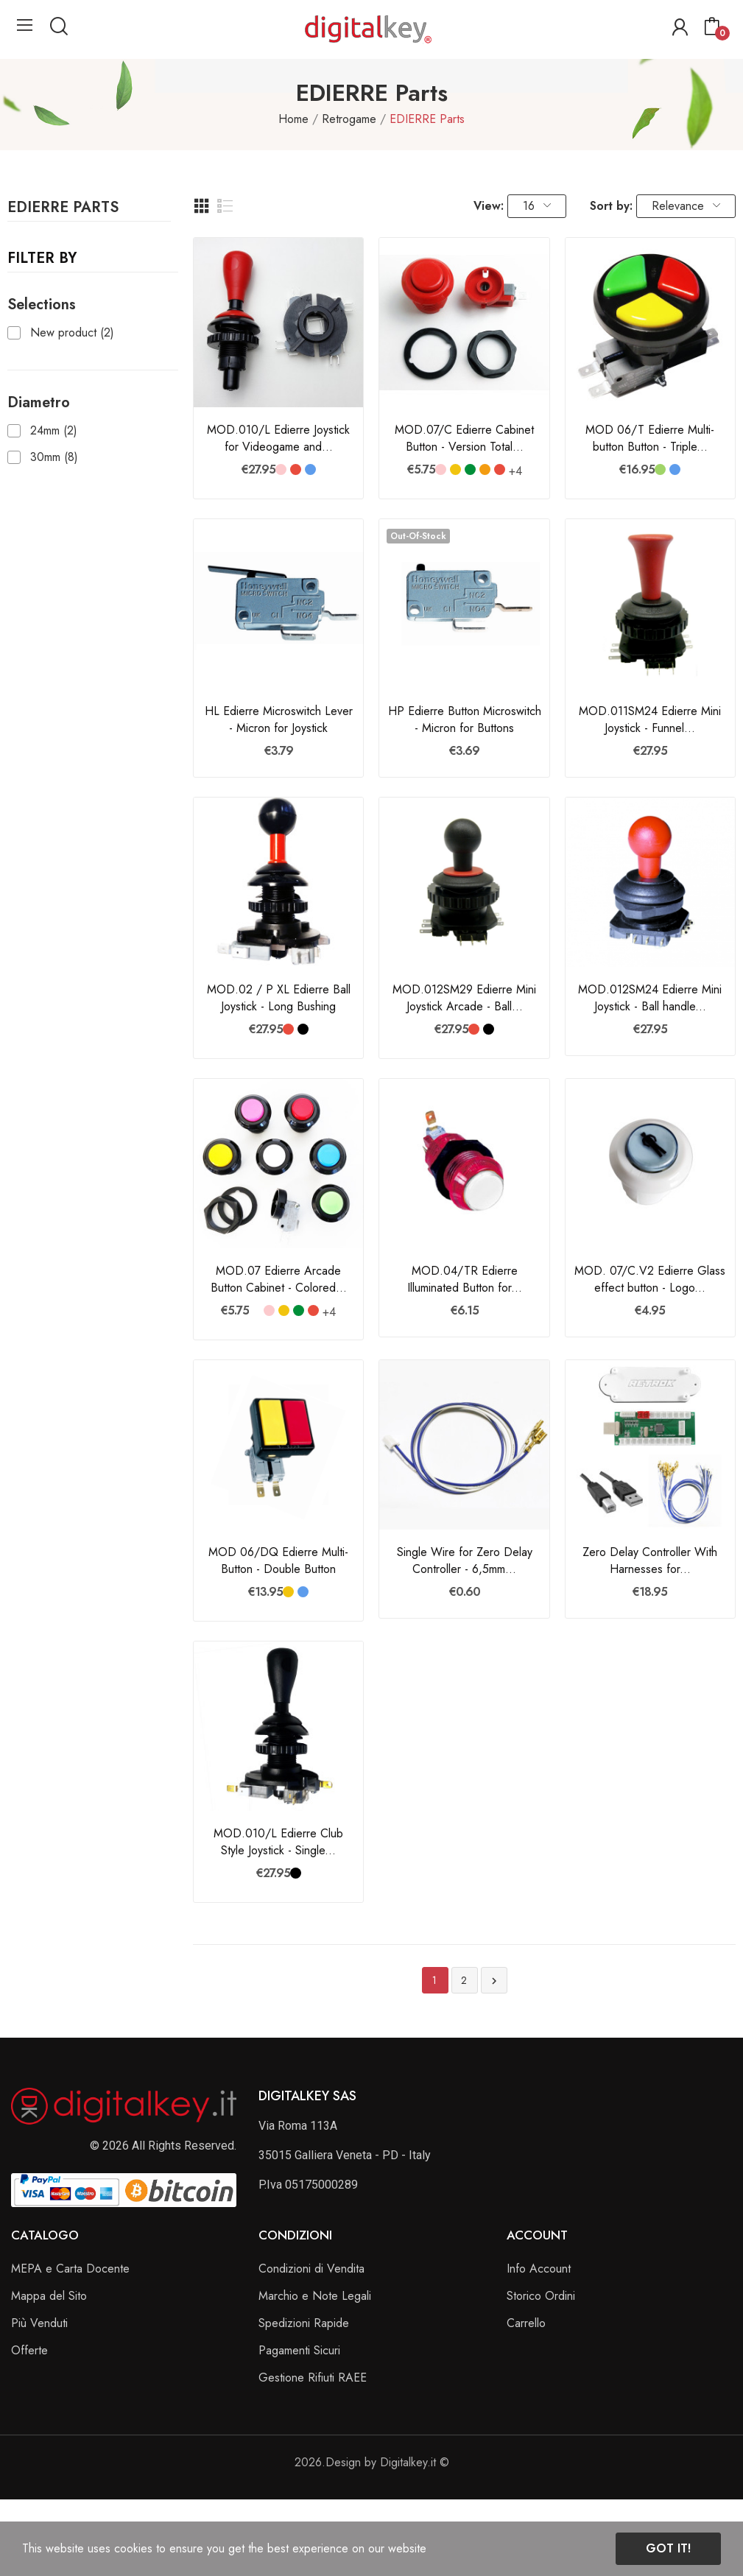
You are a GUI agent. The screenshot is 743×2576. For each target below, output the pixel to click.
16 (537, 205)
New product (72, 333)
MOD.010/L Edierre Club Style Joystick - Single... (278, 1842)
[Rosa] (280, 469)
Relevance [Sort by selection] (686, 205)
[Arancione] (484, 469)
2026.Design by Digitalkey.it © (372, 2462)
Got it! (668, 2548)
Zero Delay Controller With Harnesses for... (649, 1560)
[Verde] (660, 469)
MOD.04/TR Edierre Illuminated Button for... (464, 1279)
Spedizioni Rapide (303, 2323)
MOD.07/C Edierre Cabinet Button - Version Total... (464, 438)
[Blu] (310, 469)
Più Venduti (39, 2323)
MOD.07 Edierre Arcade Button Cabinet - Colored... (279, 1279)
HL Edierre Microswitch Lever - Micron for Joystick (279, 719)
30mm (54, 457)
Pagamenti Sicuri (299, 2350)
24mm (53, 431)
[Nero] (303, 1029)
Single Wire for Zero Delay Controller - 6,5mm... (464, 1560)
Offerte (29, 2350)
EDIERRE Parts (63, 209)
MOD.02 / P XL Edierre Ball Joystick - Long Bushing (279, 998)
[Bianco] (254, 1310)
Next (494, 1981)
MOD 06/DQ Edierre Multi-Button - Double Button (278, 1560)
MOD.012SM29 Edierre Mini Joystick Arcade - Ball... (464, 998)
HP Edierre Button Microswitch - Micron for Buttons (464, 719)
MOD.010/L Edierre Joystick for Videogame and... (278, 438)
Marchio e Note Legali (314, 2295)
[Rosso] (295, 469)
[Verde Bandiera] (470, 469)
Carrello (526, 2323)
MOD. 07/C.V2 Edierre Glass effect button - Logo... (649, 1279)
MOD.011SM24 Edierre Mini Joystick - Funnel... (650, 719)
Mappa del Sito (49, 2295)
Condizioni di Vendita (311, 2268)
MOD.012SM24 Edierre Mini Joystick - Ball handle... (650, 998)
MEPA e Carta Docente (70, 2268)
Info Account (539, 2268)
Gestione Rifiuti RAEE (312, 2377)
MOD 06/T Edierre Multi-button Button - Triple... (649, 438)
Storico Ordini (541, 2295)
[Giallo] (455, 469)
